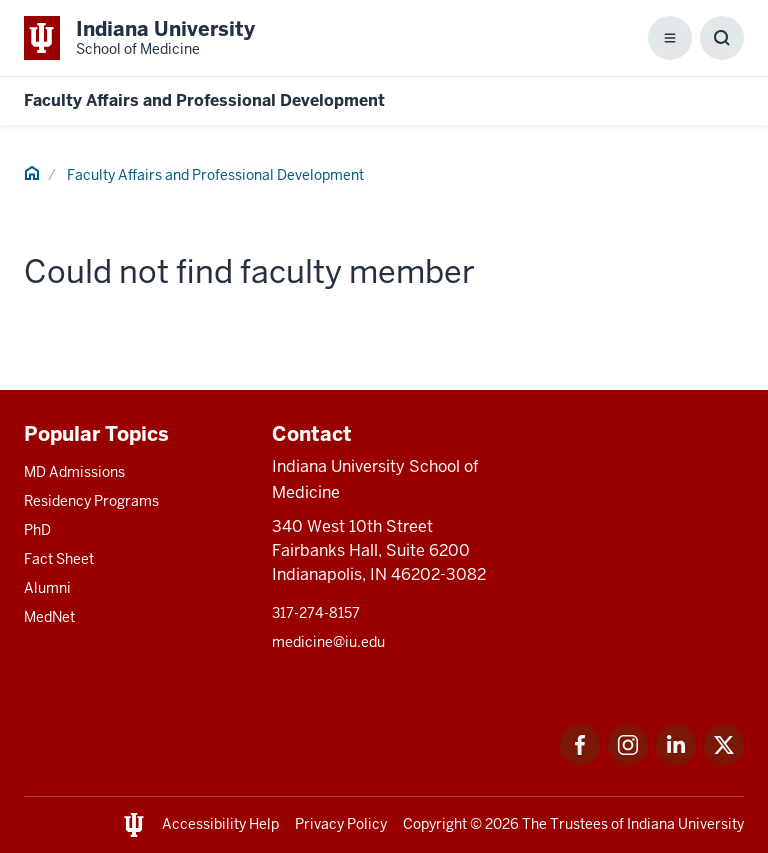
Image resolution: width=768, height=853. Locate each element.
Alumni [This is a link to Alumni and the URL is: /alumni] (47, 588)
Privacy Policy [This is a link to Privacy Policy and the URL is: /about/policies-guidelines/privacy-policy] (341, 824)
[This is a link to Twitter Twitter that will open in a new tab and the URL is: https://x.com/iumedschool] (724, 759)
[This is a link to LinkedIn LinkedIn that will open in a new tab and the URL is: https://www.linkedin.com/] (676, 759)
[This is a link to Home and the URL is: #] (32, 176)
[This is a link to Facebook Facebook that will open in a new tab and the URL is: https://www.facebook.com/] (580, 759)
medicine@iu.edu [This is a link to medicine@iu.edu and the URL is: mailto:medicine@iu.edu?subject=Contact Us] (328, 642)
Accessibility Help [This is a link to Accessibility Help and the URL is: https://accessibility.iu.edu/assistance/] (220, 824)
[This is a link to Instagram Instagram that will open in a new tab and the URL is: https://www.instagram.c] (628, 759)
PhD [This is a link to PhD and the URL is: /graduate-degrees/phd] (37, 530)
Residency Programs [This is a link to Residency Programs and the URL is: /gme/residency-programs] (91, 501)
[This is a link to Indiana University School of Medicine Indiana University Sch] (139, 38)
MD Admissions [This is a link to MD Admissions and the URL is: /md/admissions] (74, 472)
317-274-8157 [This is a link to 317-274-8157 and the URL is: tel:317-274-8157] (316, 613)
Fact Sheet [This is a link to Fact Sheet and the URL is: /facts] (59, 559)
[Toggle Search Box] (722, 38)
